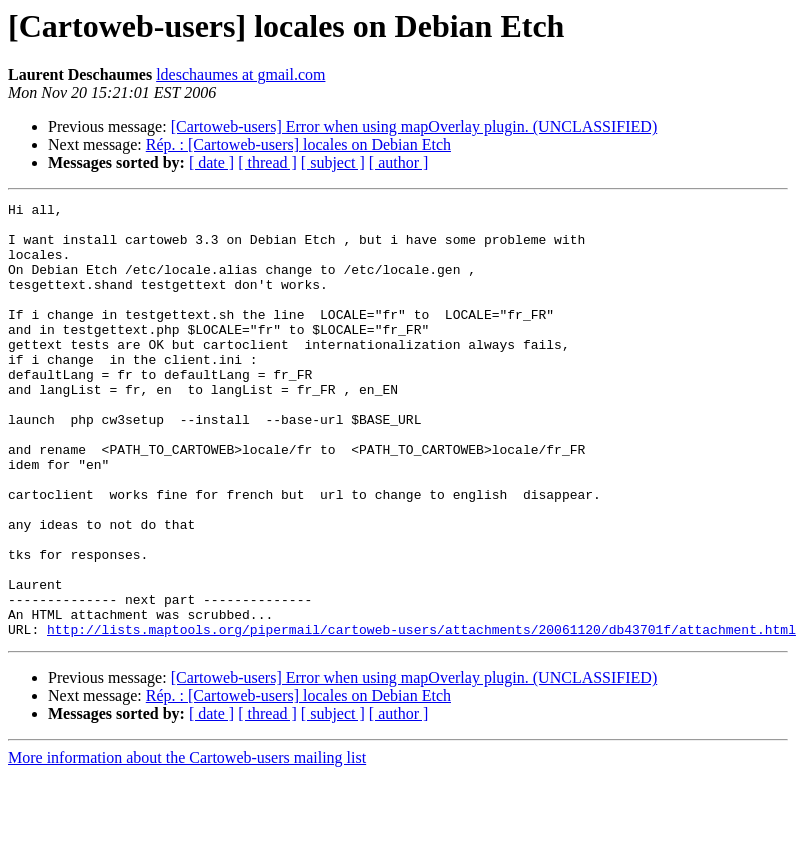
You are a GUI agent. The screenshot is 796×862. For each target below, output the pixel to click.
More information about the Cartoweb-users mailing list (187, 844)
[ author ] (399, 162)
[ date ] (211, 162)
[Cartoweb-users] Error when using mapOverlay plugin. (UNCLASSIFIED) (414, 126)
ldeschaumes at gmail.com (240, 74)
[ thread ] (267, 162)
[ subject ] (333, 162)
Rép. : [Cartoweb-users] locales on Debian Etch (298, 144)
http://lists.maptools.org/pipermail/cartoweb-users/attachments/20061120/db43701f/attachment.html (421, 716)
